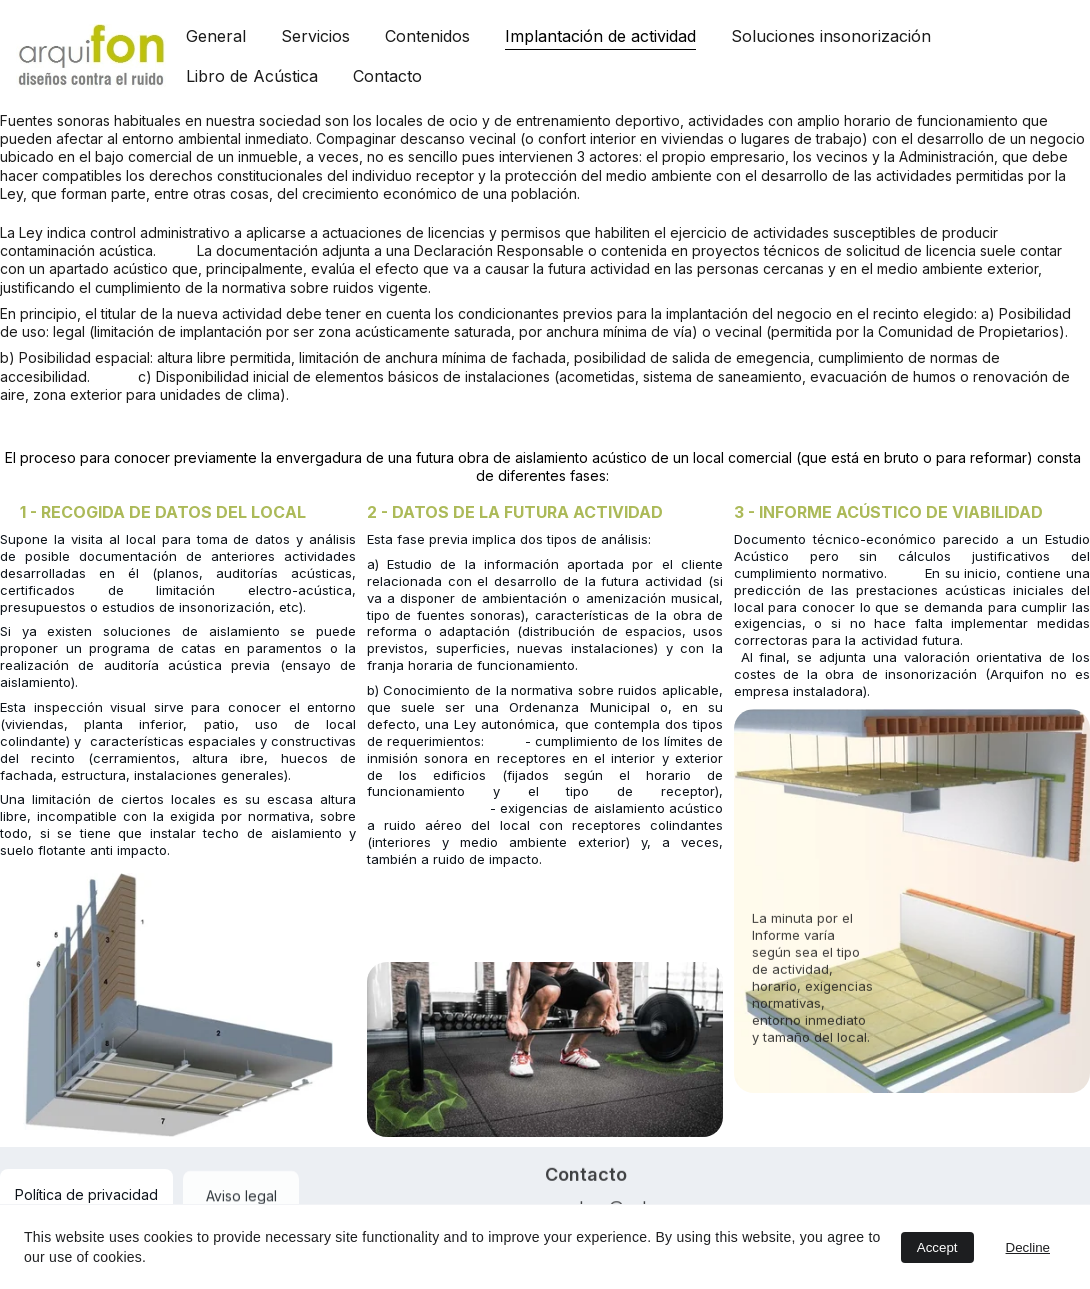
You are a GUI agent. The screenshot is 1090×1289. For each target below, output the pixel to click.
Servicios (315, 36)
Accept (937, 1247)
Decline (1028, 1247)
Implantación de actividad (600, 36)
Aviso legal (241, 1199)
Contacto (387, 76)
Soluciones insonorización (831, 36)
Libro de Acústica (252, 76)
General (216, 36)
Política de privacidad (86, 1194)
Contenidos (427, 36)
